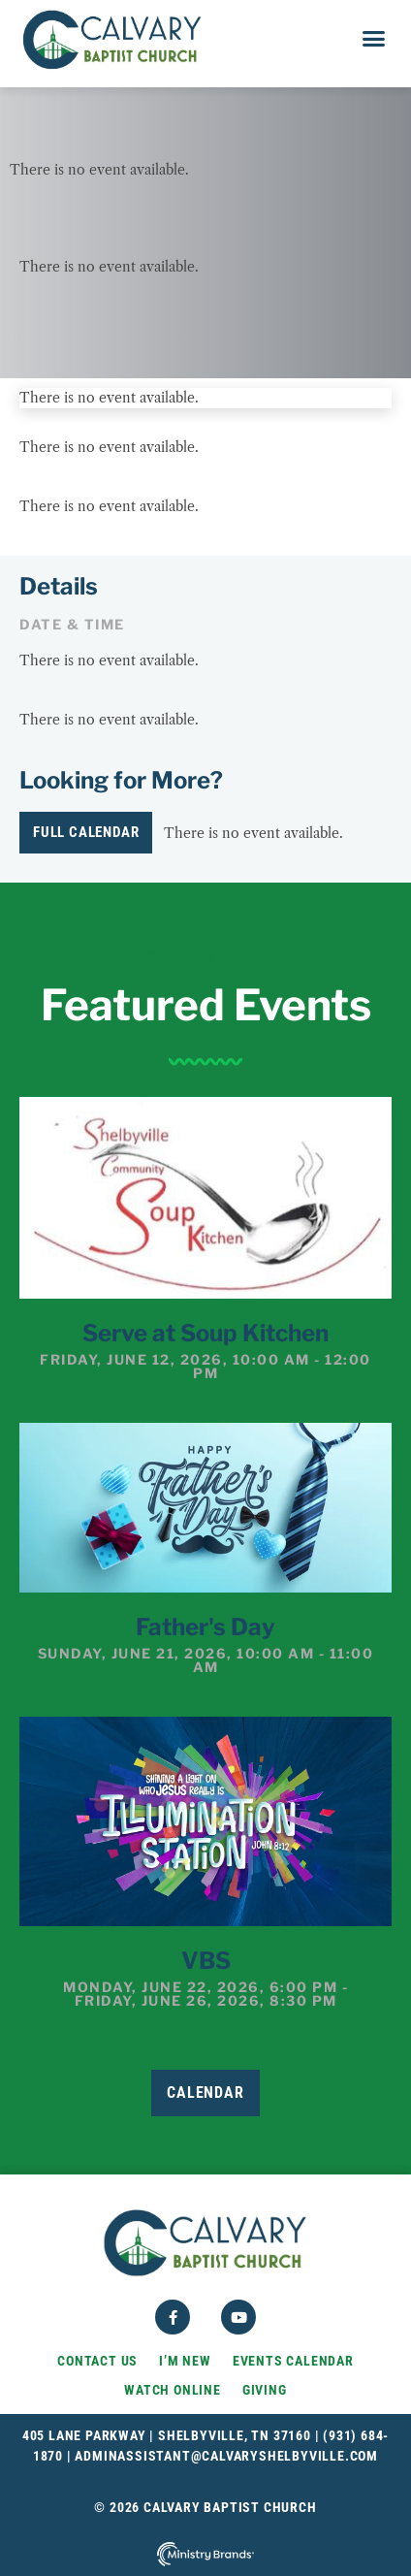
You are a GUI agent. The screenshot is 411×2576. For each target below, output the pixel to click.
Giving (264, 2390)
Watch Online (172, 2390)
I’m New (185, 2360)
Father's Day (205, 1627)
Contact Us (97, 2360)
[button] (374, 38)
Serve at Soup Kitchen (205, 1333)
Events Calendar (293, 2360)
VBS (206, 1961)
